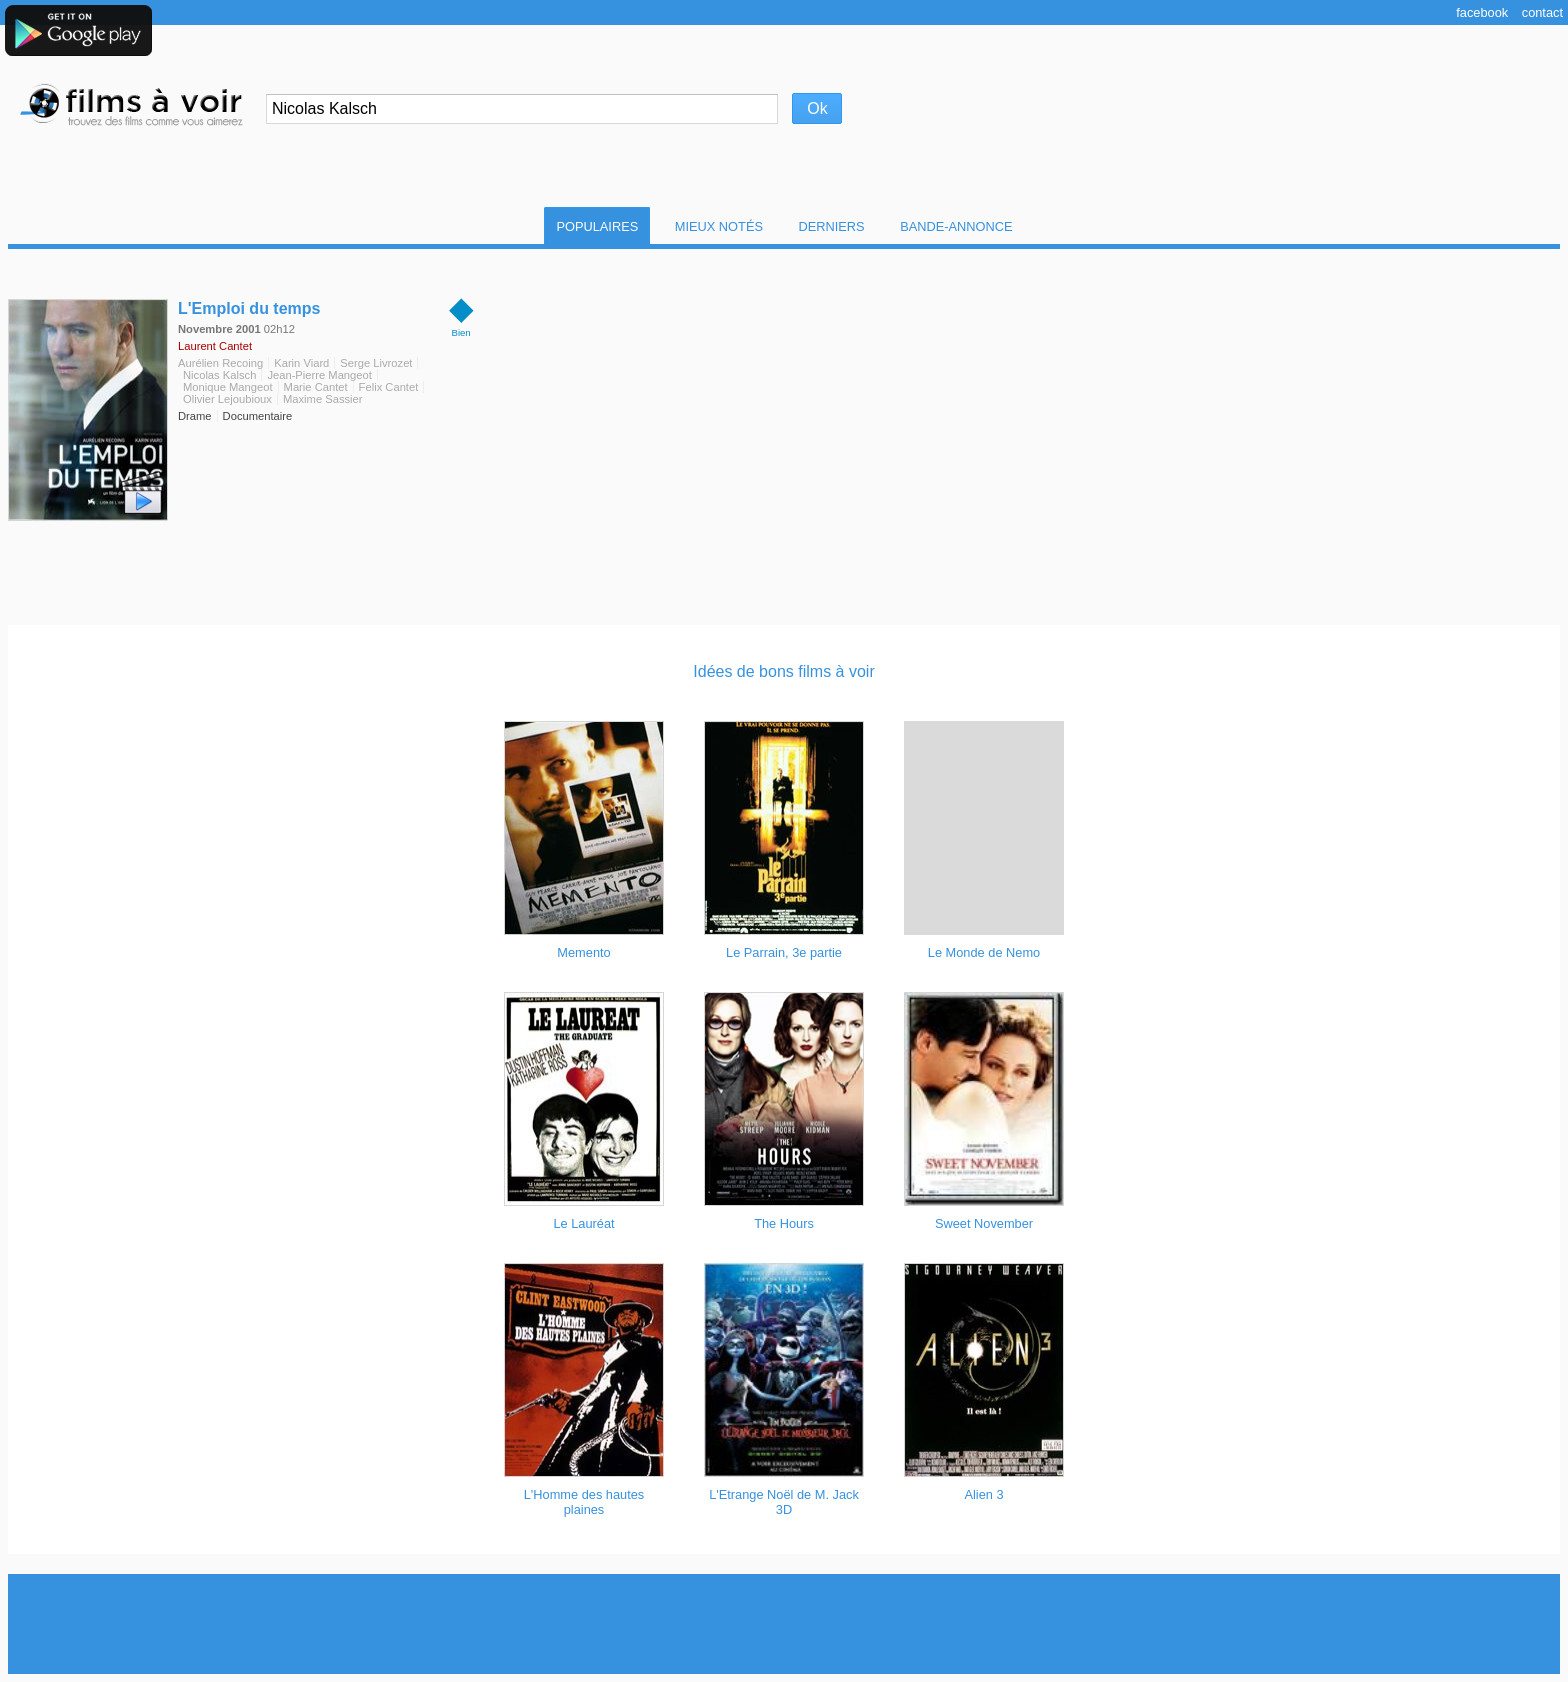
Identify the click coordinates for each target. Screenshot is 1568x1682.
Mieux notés (719, 226)
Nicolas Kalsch (219, 375)
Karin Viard (301, 363)
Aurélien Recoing (220, 363)
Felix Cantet (389, 387)
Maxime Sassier (323, 399)
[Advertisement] (784, 1624)
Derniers (832, 226)
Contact (1542, 12)
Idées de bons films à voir (783, 671)
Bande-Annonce (956, 226)
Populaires (597, 226)
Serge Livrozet (376, 363)
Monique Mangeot (228, 387)
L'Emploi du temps (249, 308)
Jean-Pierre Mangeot (319, 375)
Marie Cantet (316, 387)
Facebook (1482, 12)
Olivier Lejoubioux (227, 399)
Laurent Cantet (215, 346)
